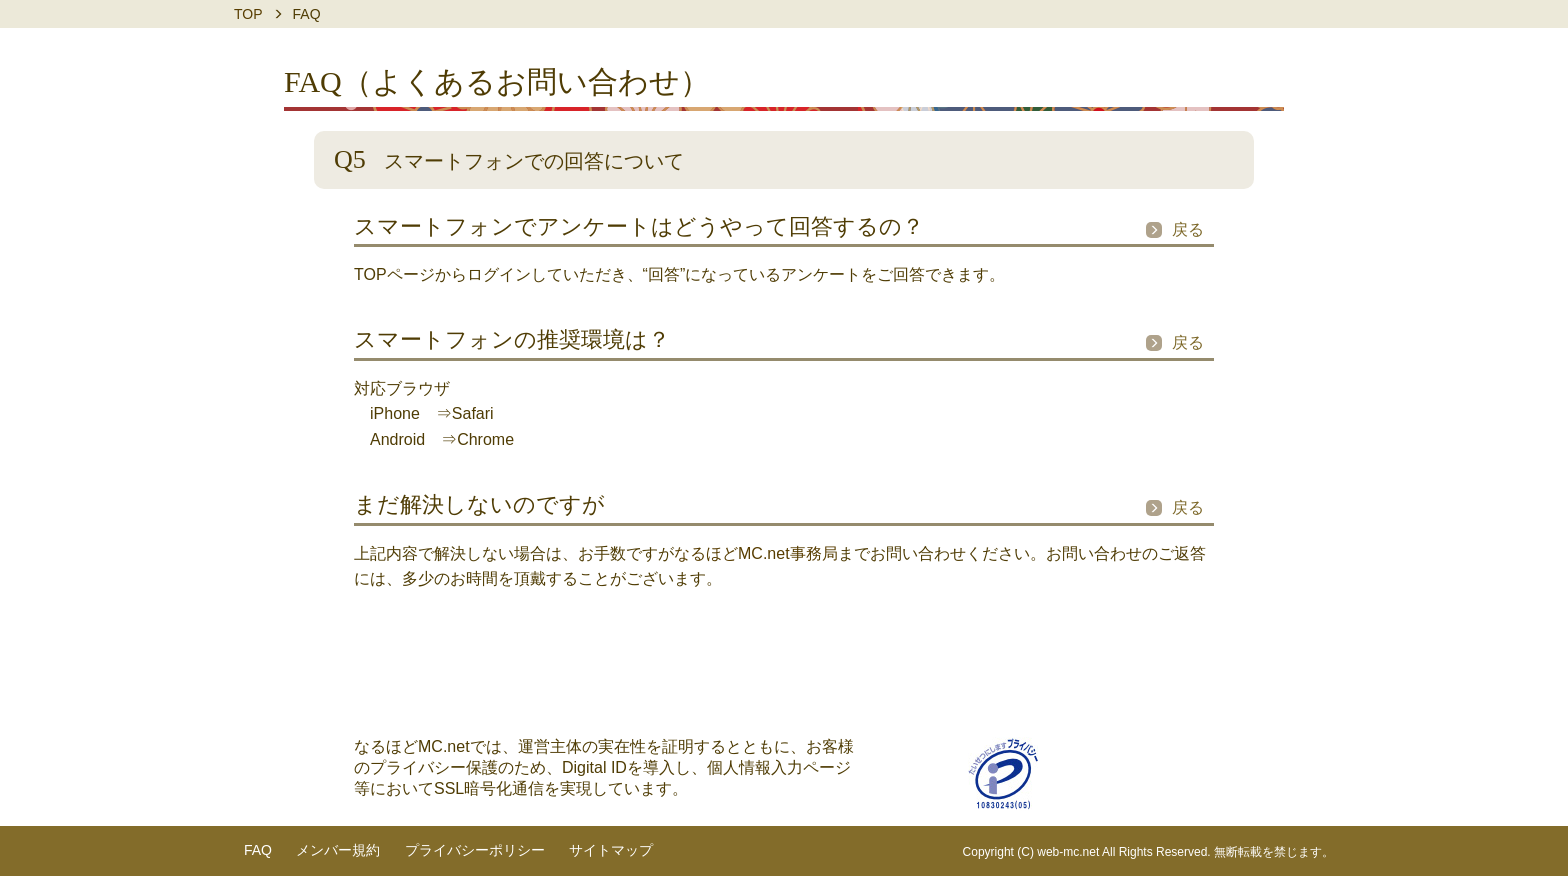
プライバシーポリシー (475, 850)
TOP (248, 14)
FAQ (258, 850)
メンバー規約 (338, 850)
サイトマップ (611, 850)
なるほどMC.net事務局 (756, 553)
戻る (1188, 229)
